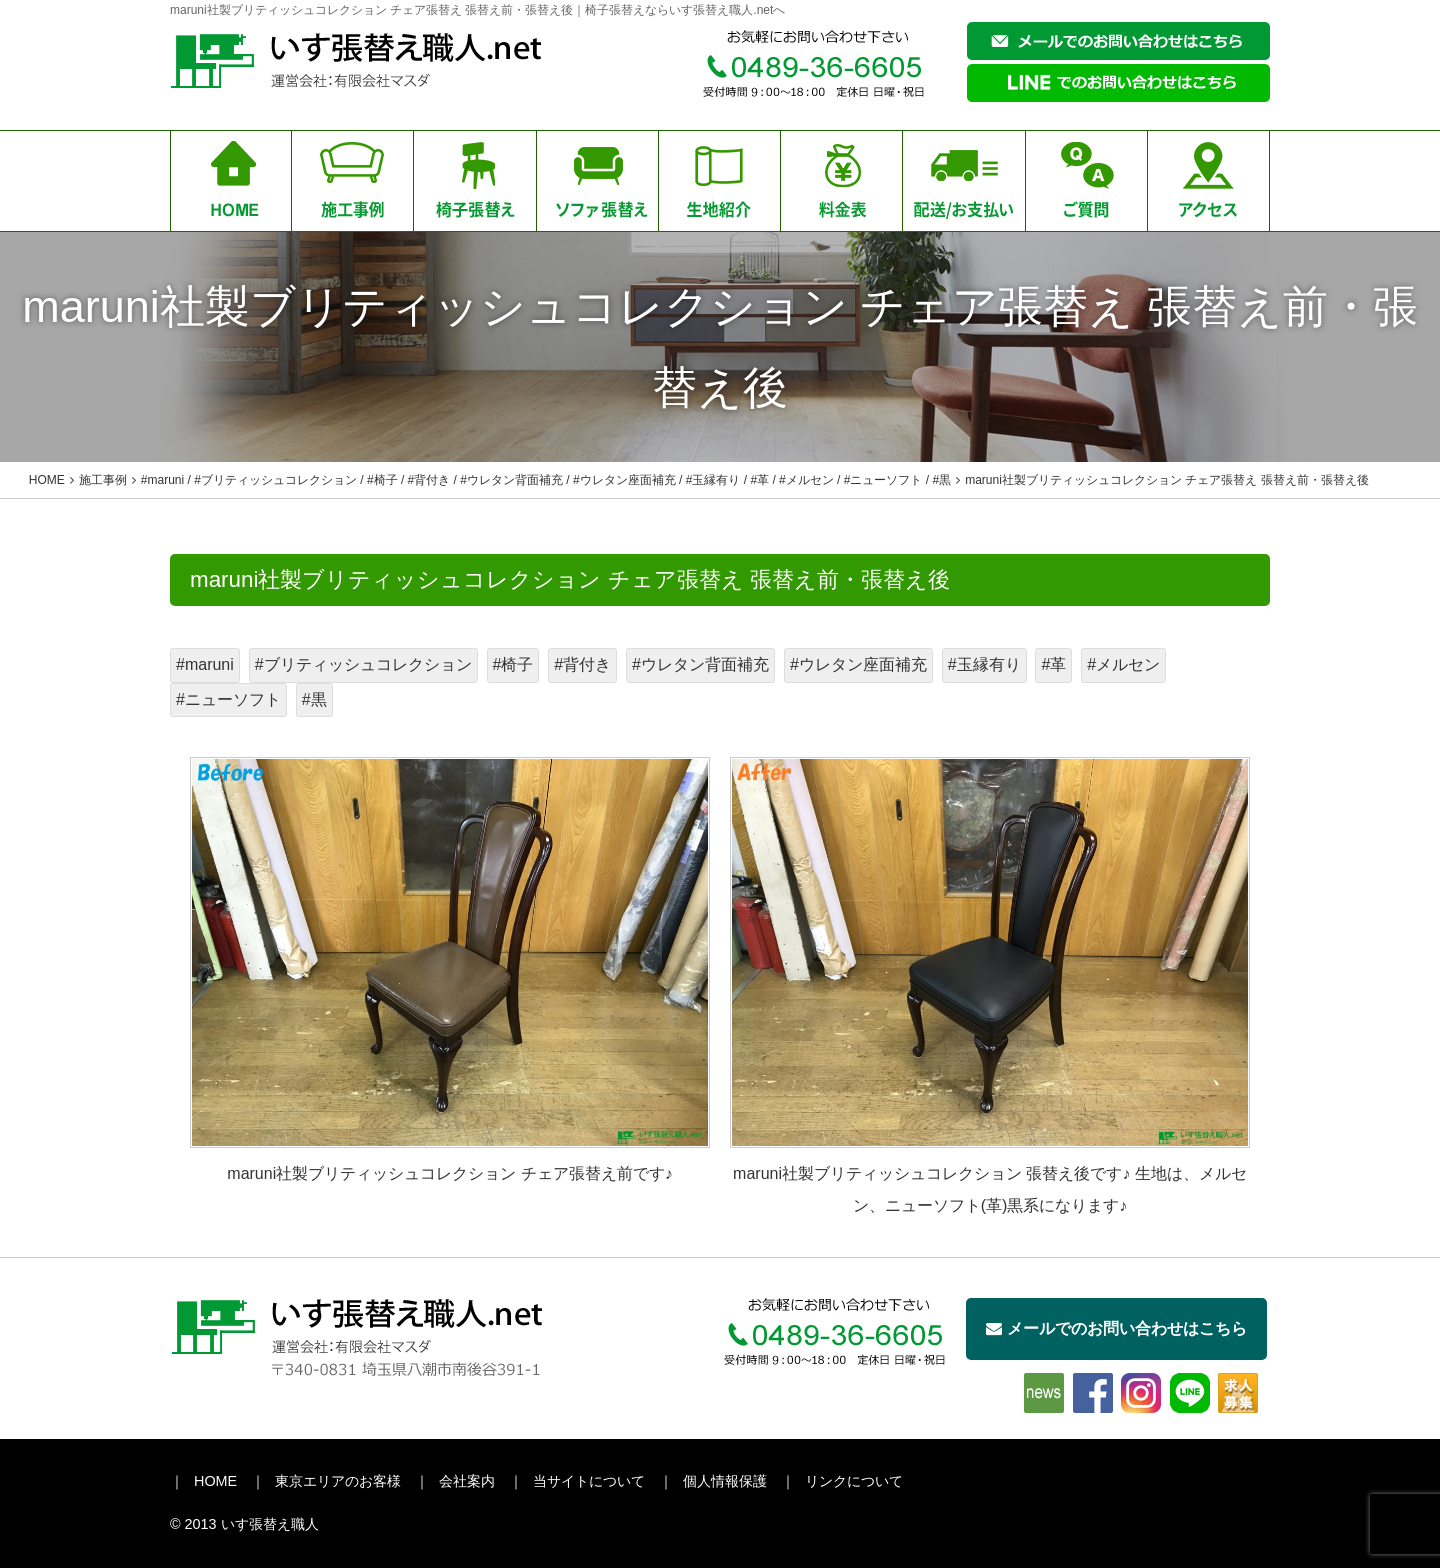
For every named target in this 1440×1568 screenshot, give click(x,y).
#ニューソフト (228, 699)
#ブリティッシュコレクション (363, 664)
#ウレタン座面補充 (858, 664)
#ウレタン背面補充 (700, 664)
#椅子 (513, 664)
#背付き (582, 664)
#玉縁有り (984, 664)
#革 (1053, 664)
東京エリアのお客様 (338, 1481)
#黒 (314, 699)
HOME (215, 1481)
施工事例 (103, 480)
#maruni (205, 664)
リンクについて (854, 1481)
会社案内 (467, 1481)
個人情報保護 (725, 1481)
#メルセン (1123, 664)
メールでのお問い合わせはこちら (1116, 1328)
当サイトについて (589, 1481)
